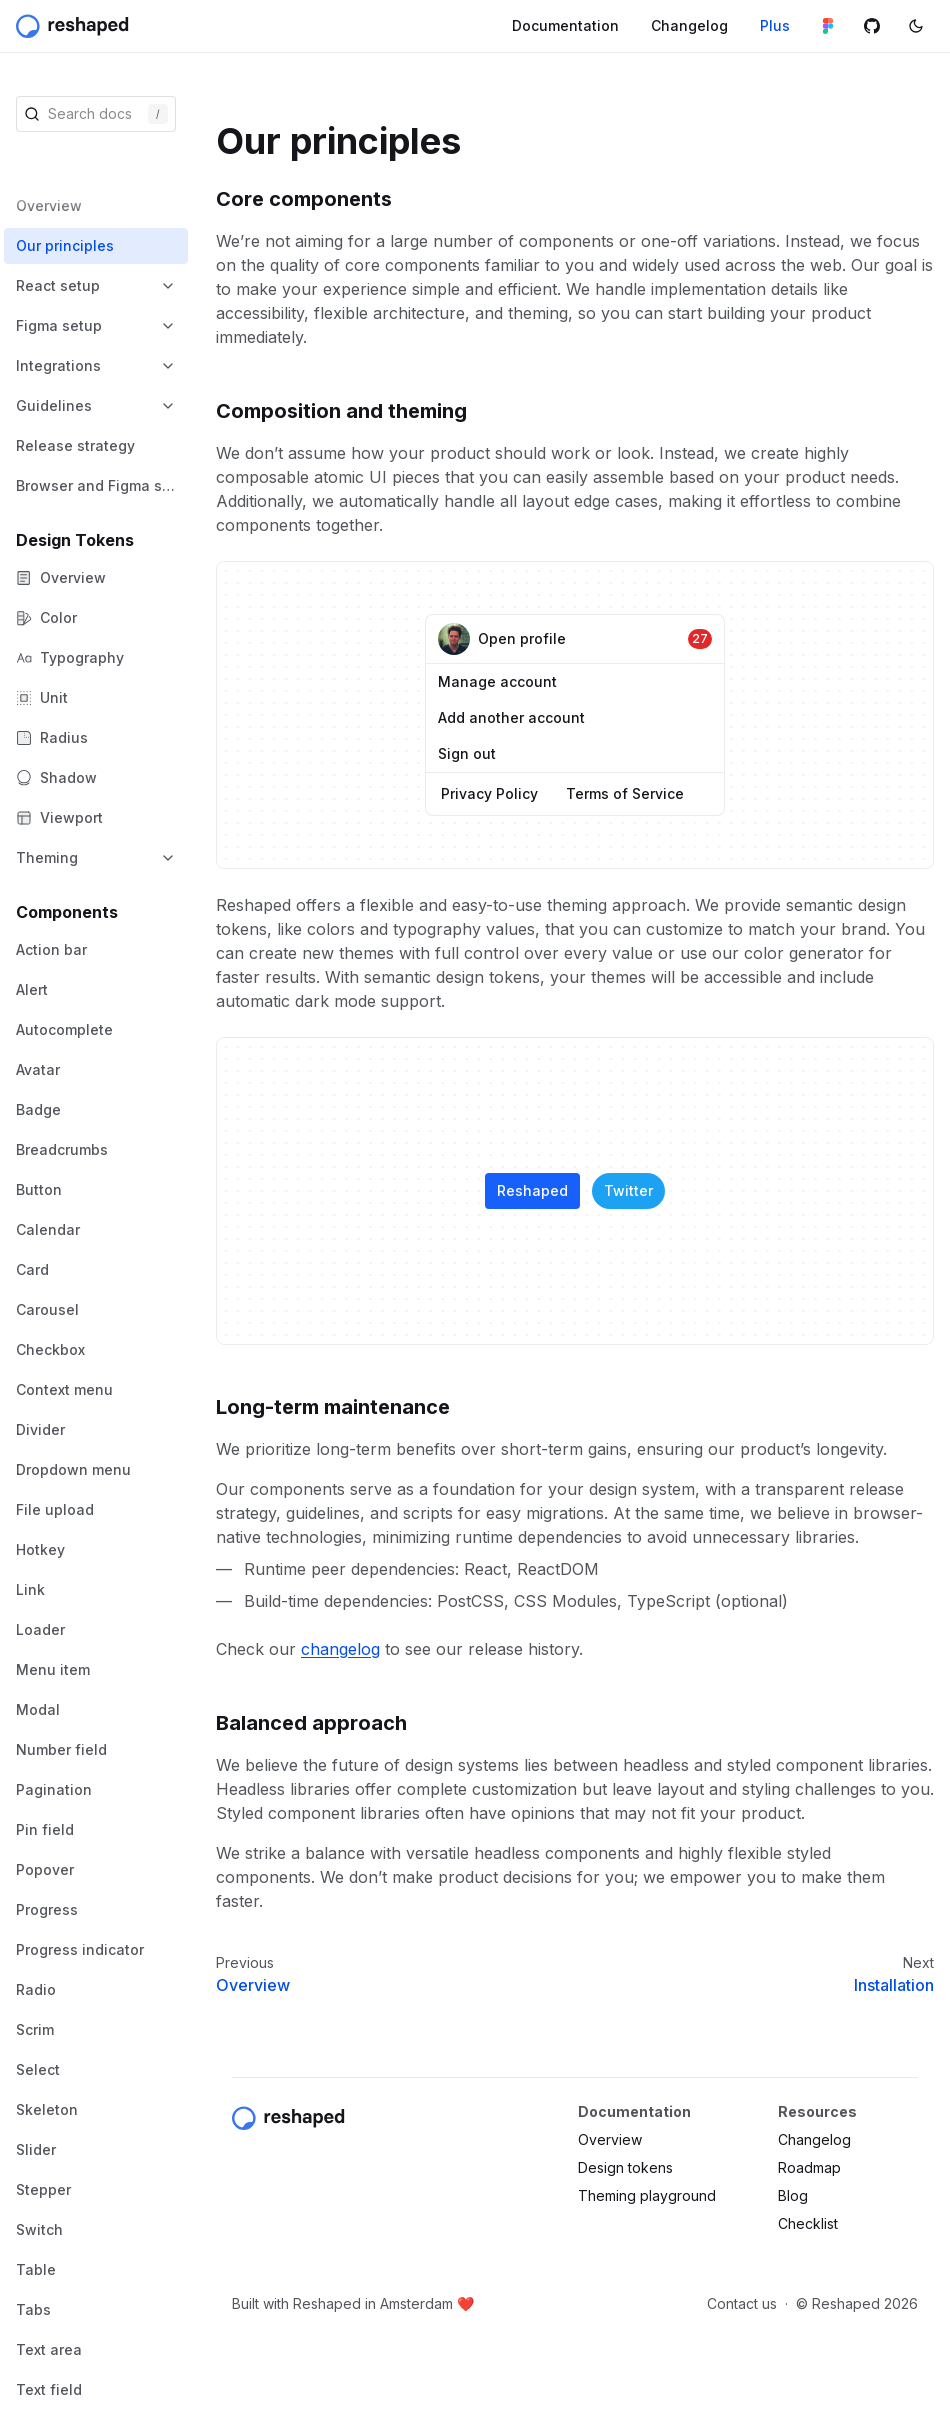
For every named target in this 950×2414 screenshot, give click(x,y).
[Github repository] (872, 26)
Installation (894, 1985)
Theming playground (647, 2195)
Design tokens (625, 2167)
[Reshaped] (74, 26)
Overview (253, 1985)
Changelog (814, 2139)
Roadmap (809, 2167)
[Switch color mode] (916, 26)
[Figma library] (828, 26)
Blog (793, 2195)
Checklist (808, 2223)
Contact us (742, 2303)
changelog (340, 1649)
